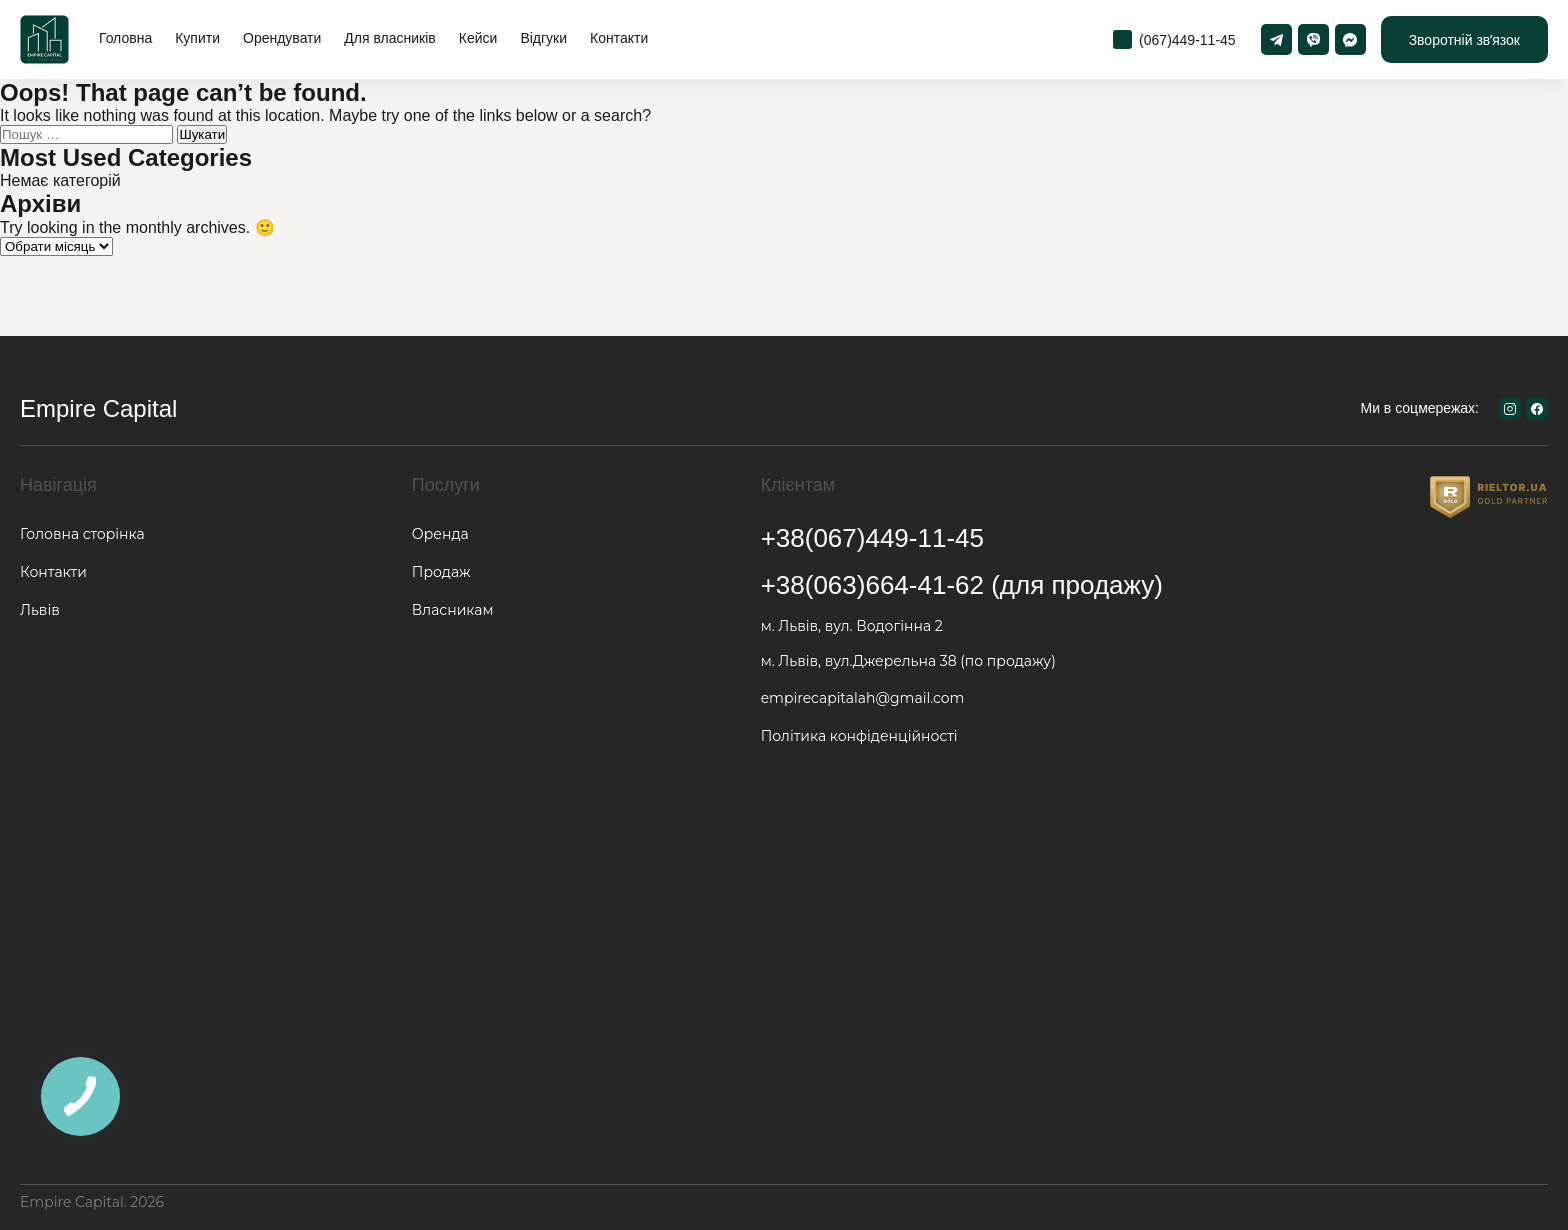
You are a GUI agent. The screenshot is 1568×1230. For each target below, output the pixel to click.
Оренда (440, 534)
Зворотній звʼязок (1464, 40)
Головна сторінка (82, 534)
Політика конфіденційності (859, 736)
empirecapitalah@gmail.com (863, 698)
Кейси (478, 38)
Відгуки (543, 38)
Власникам (453, 610)
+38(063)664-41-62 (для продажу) (962, 585)
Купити (197, 38)
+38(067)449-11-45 (872, 538)
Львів (40, 610)
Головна (125, 38)
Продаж (441, 572)
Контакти (619, 38)
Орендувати (282, 38)
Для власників (389, 38)
